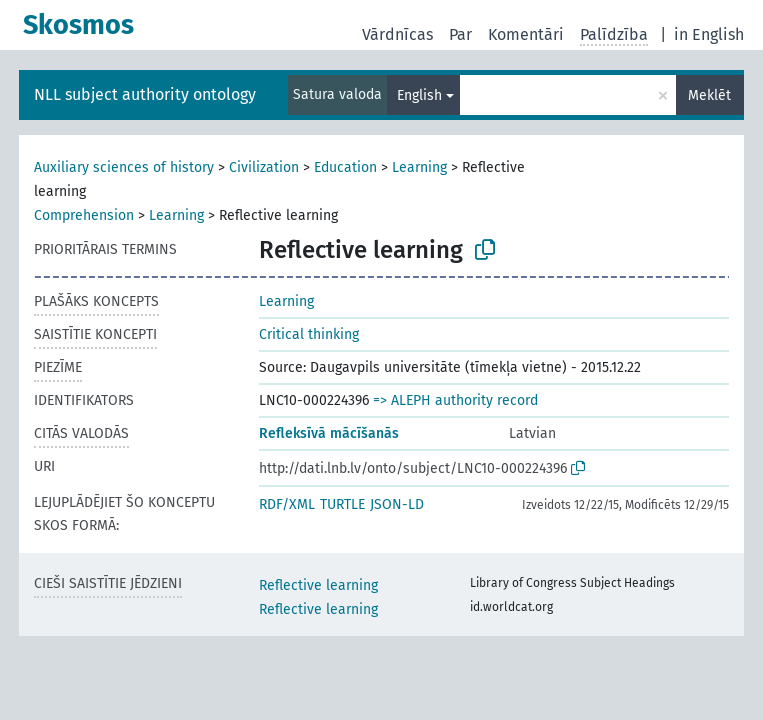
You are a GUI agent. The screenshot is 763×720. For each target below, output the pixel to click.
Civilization (264, 167)
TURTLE (342, 504)
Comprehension (84, 215)
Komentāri (526, 34)
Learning (419, 167)
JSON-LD (397, 504)
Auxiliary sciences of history (124, 167)
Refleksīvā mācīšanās (329, 433)
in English (709, 34)
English (419, 95)
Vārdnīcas (397, 34)
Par (460, 34)
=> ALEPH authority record (455, 400)
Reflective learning (318, 585)
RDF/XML (287, 504)
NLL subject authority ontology (145, 94)
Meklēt (709, 95)
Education (345, 167)
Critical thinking (309, 334)
